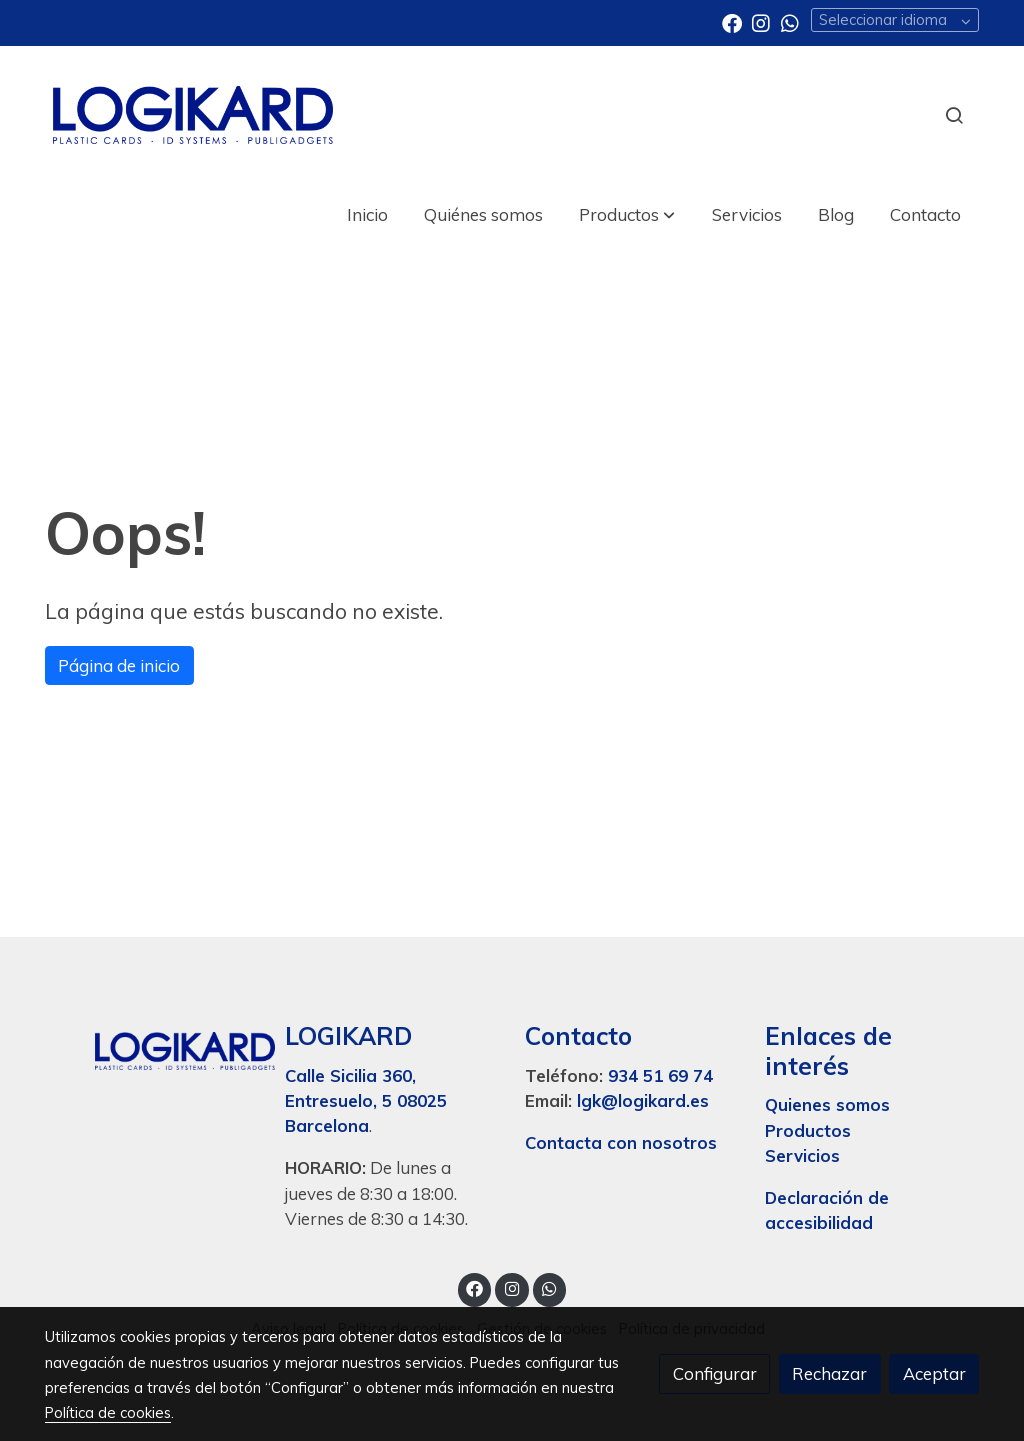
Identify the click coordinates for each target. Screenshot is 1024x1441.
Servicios (802, 1155)
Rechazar (829, 1373)
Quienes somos (827, 1104)
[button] (627, 214)
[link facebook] (732, 22)
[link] (193, 115)
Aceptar (934, 1373)
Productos (810, 1130)
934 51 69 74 (660, 1075)
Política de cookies (108, 1412)
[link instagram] (761, 22)
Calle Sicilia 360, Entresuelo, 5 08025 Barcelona (366, 1100)
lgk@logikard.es (643, 1100)
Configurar (715, 1373)
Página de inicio (119, 665)
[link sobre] (152, 1046)
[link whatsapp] (790, 22)
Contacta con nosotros (621, 1142)
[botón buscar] (954, 115)
